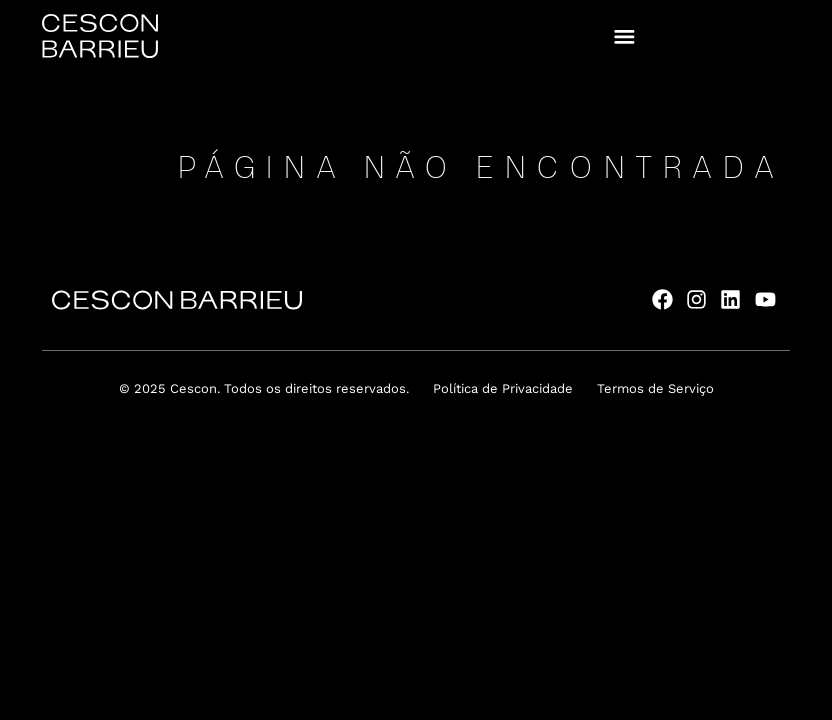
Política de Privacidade (503, 388)
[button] (624, 36)
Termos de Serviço (655, 388)
